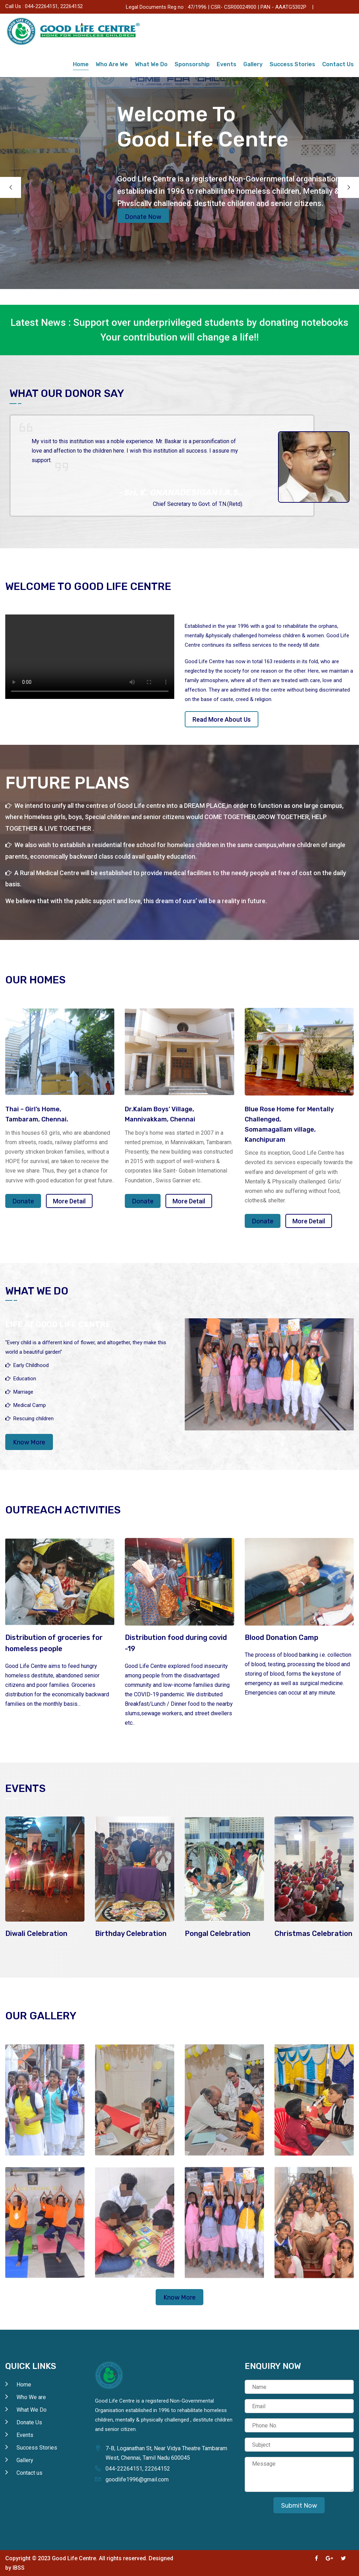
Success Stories (292, 64)
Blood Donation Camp (281, 1637)
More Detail (69, 1201)
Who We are (31, 2397)
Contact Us (338, 64)
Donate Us (336, 6)
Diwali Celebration (36, 1933)
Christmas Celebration (313, 1933)
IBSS (19, 2567)
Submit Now (299, 2505)
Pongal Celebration (217, 1933)
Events (226, 64)
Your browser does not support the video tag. (89, 656)
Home (81, 64)
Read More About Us (221, 719)
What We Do (151, 64)
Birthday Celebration (131, 1933)
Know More (29, 1442)
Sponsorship (192, 64)
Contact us (29, 2472)
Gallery (253, 64)
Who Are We (112, 64)
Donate (23, 1201)
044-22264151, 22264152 (54, 6)
